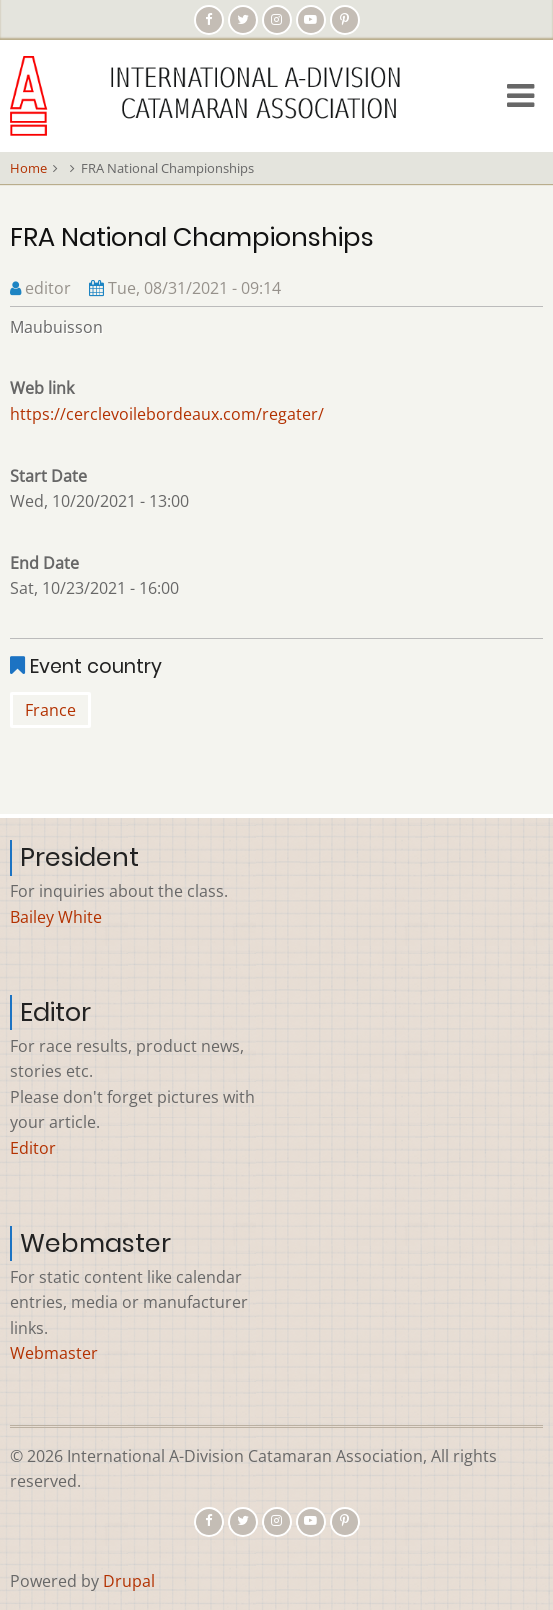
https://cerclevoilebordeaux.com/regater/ (167, 414)
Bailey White (56, 917)
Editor (33, 1148)
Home (28, 168)
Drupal (129, 1581)
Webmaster (54, 1353)
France (50, 710)
